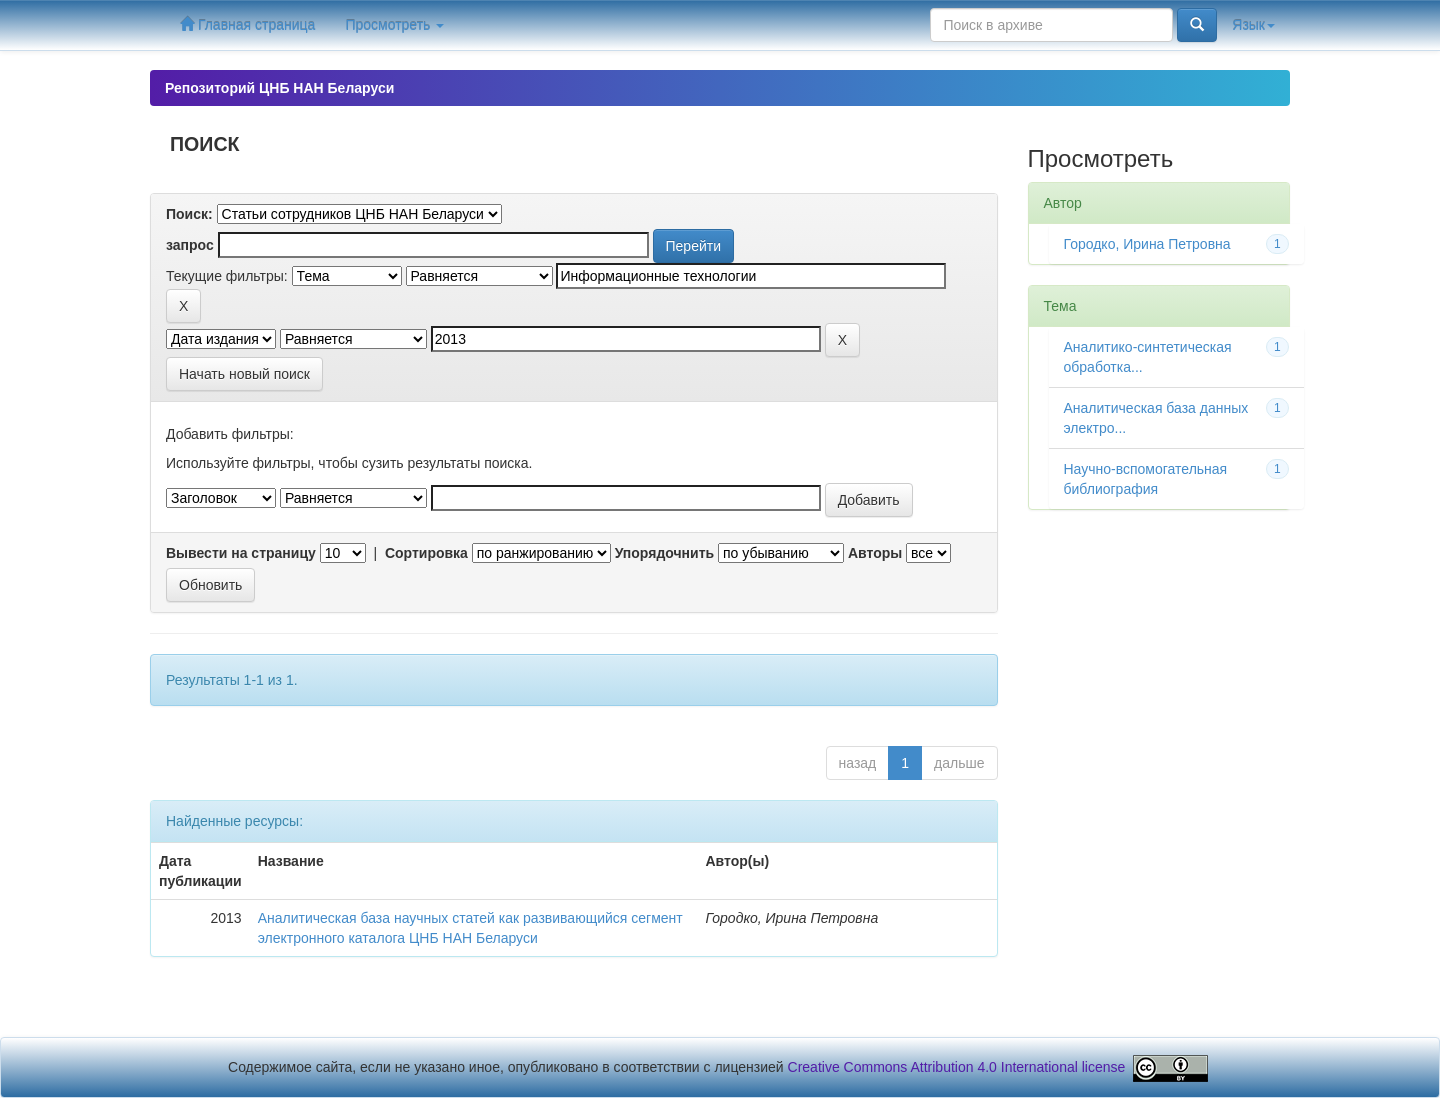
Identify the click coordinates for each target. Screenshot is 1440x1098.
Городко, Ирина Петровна (1147, 244)
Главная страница (247, 24)
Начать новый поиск (244, 374)
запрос (190, 245)
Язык (1253, 25)
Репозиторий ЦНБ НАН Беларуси (279, 88)
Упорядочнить (664, 553)
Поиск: (189, 214)
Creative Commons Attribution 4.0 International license (957, 1067)
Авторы (875, 553)
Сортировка (426, 553)
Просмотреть (394, 25)
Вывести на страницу (241, 553)
